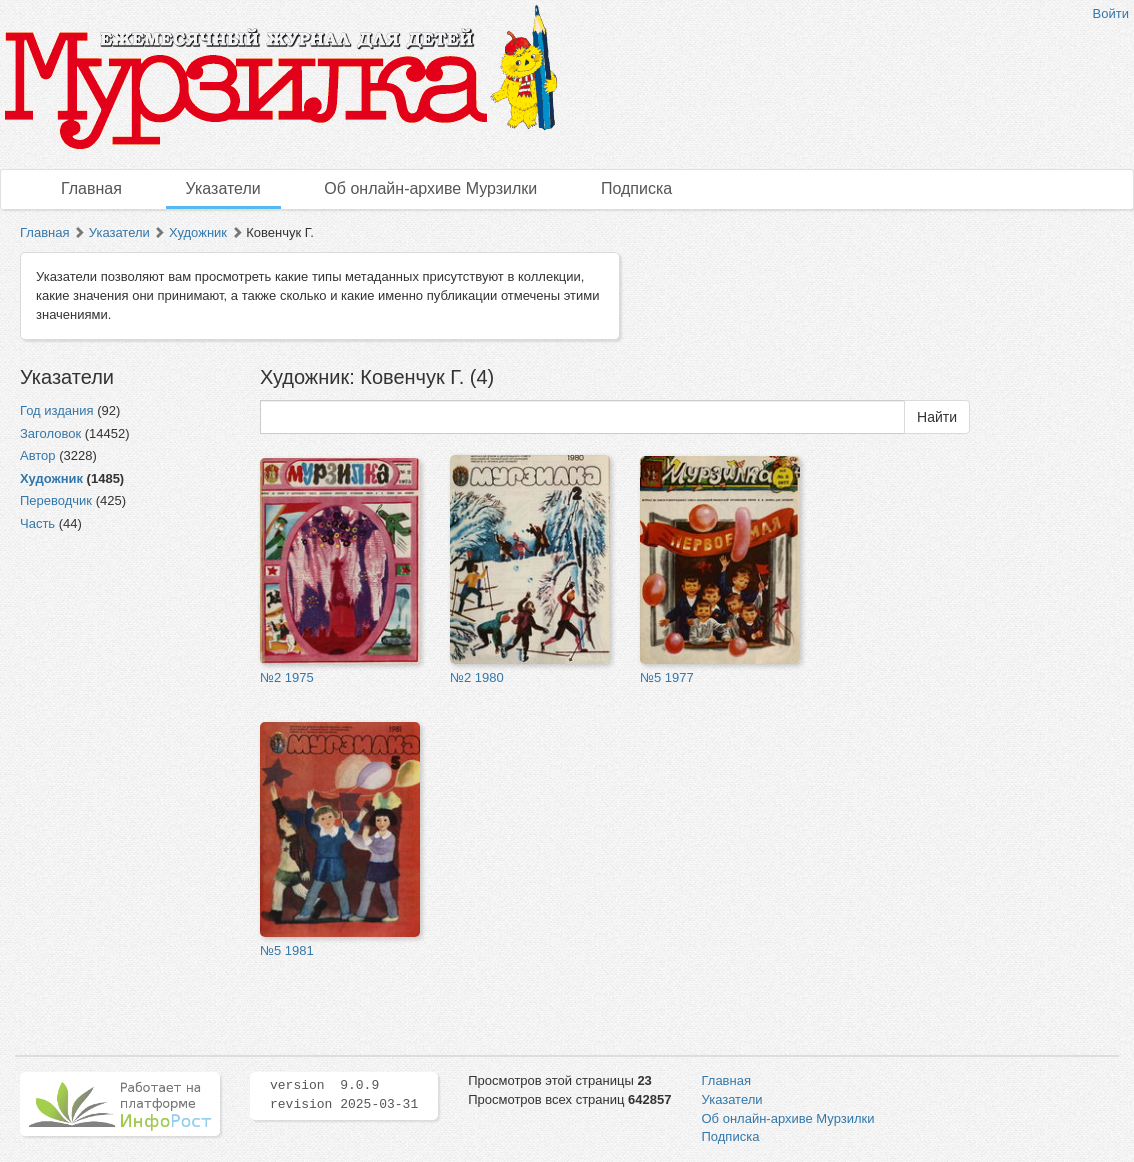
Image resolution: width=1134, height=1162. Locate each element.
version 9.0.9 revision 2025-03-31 (344, 1095)
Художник (198, 232)
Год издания (57, 410)
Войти (1111, 13)
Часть (37, 523)
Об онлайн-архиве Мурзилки (430, 188)
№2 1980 (477, 677)
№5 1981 (287, 950)
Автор (38, 455)
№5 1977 (667, 677)
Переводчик (56, 500)
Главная (91, 188)
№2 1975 (287, 677)
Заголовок (50, 433)
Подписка (636, 188)
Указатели (223, 188)
